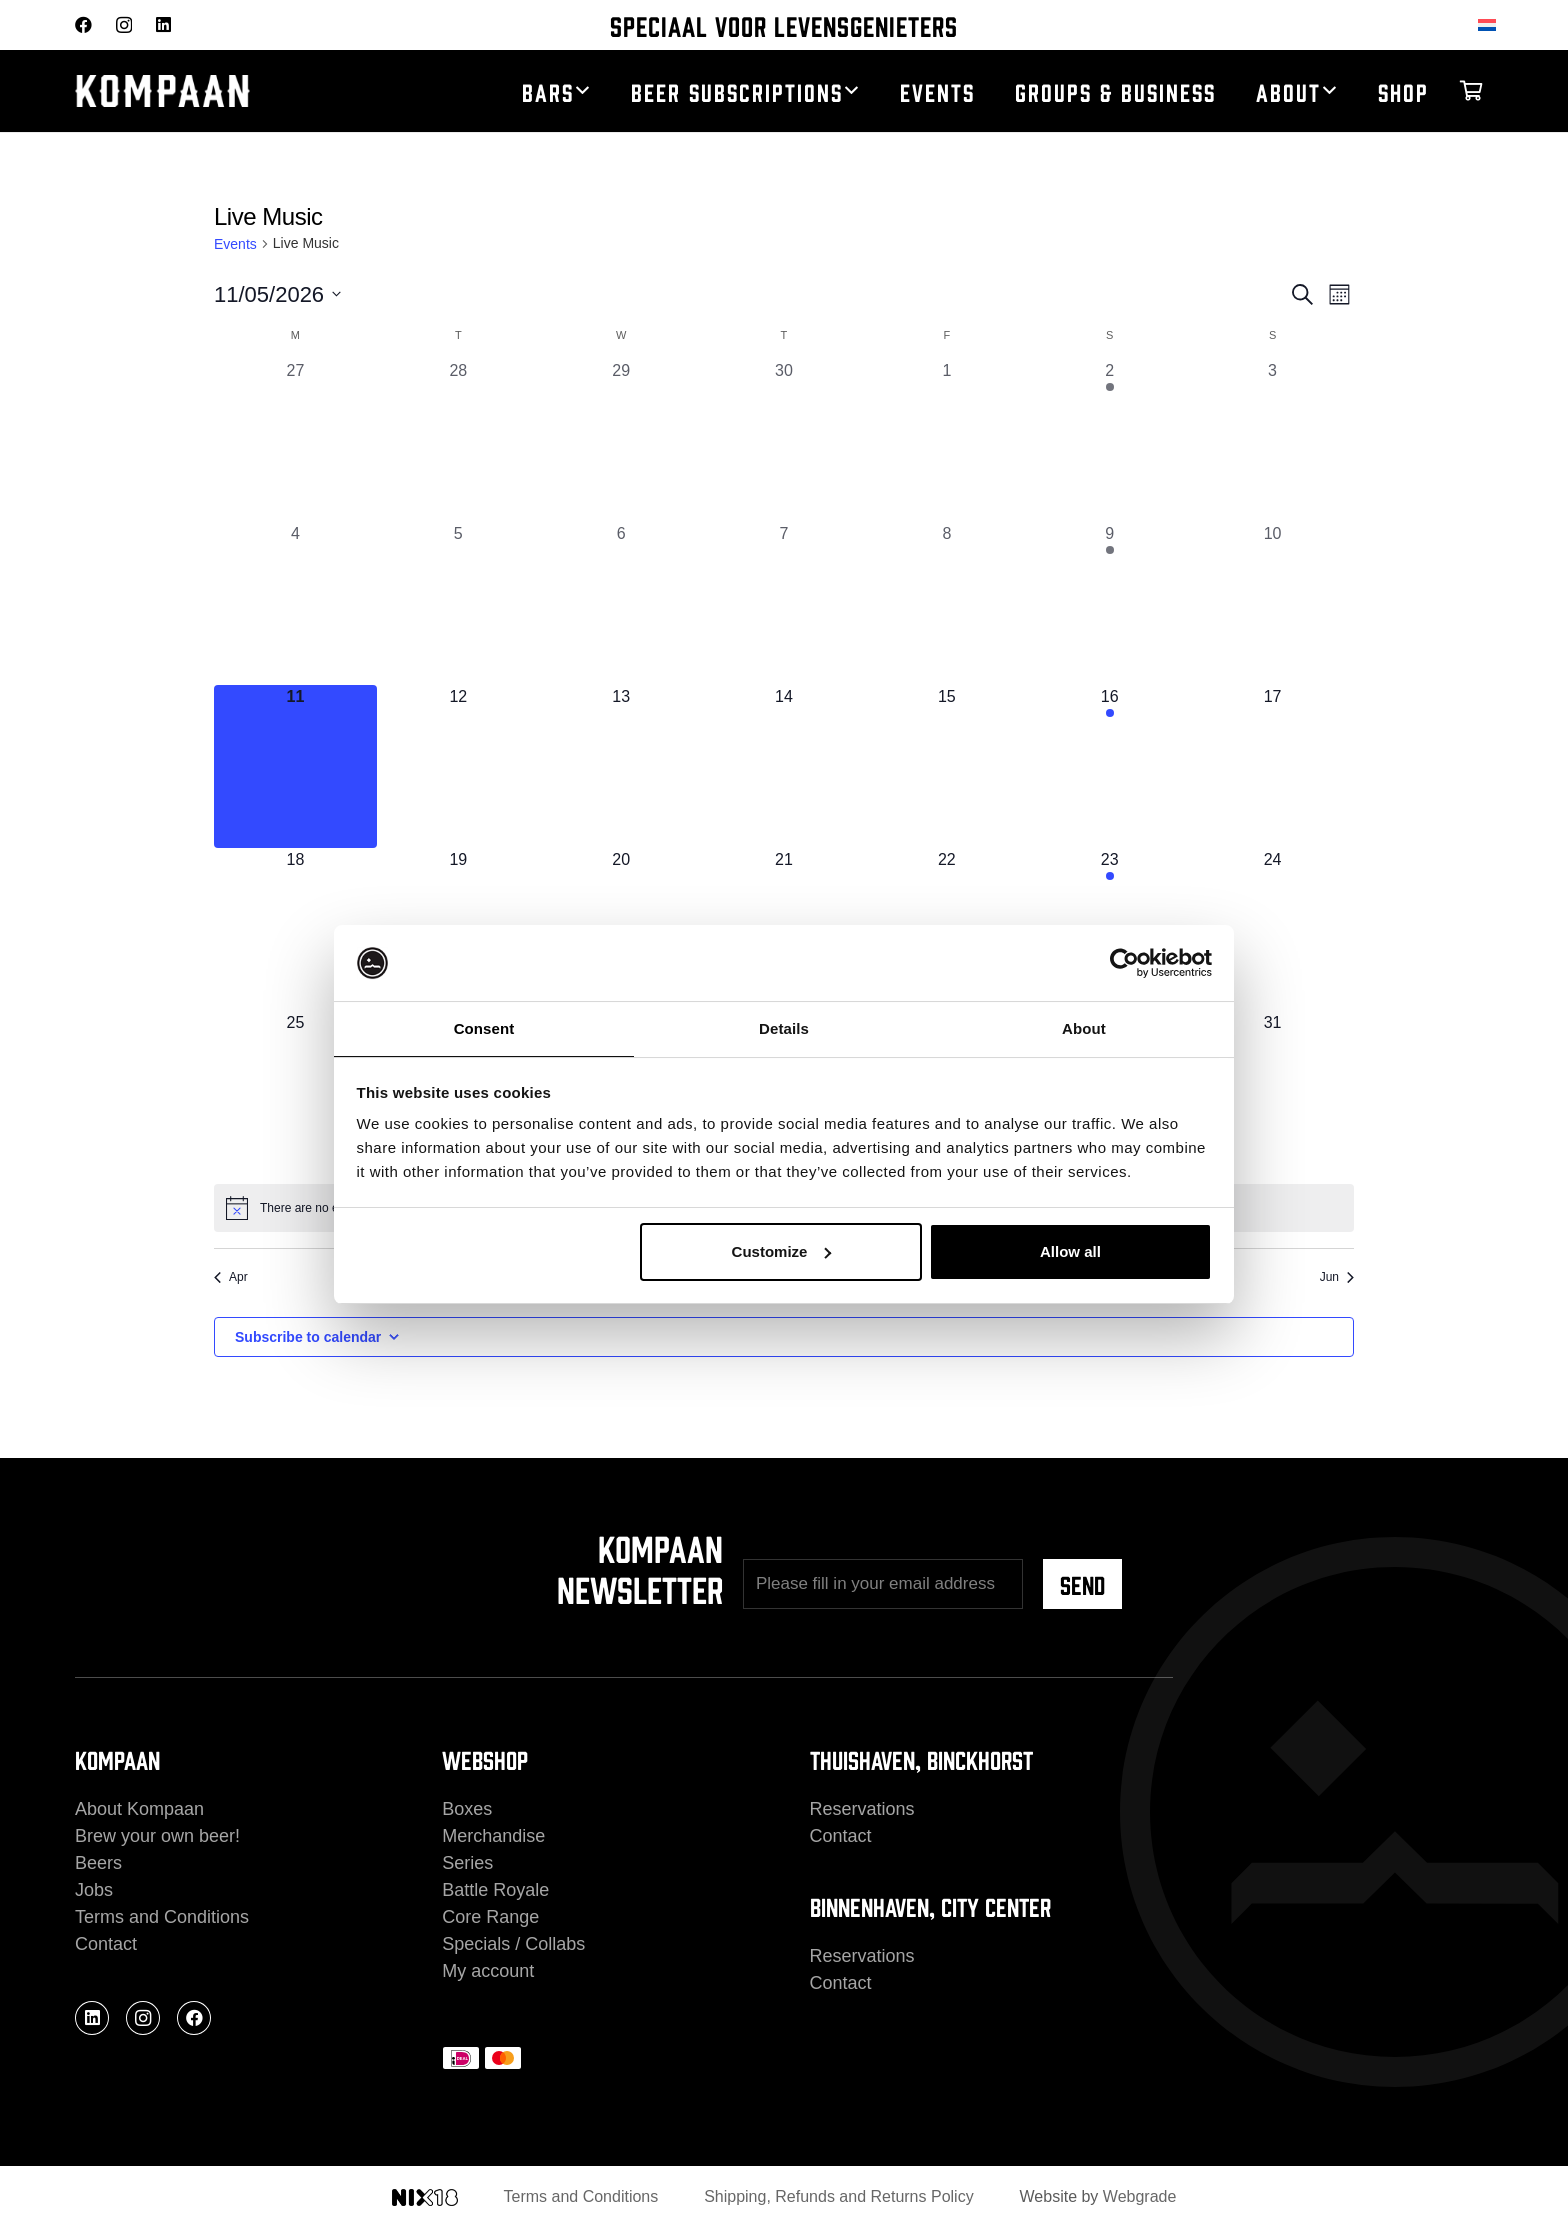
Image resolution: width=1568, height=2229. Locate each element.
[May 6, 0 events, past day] (621, 603)
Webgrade (1140, 2196)
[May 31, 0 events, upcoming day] (1272, 1092)
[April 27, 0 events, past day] (295, 440)
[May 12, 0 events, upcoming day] (458, 766)
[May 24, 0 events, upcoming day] (1272, 929)
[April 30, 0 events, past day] (784, 440)
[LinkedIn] (163, 24)
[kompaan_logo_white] (235, 91)
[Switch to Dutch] (1490, 24)
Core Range (490, 1917)
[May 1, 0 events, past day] (946, 440)
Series (467, 1863)
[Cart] (1471, 91)
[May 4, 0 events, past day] (295, 603)
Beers (98, 1863)
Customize (782, 1252)
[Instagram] (124, 25)
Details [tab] (784, 1027)
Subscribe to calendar (308, 1337)
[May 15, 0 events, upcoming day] (946, 766)
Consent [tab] (484, 1027)
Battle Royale (495, 1890)
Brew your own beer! (157, 1836)
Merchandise (493, 1836)
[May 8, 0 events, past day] (946, 603)
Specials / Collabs (513, 1944)
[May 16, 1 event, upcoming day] (1109, 766)
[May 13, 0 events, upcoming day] (621, 766)
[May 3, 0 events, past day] (1272, 440)
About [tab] (1084, 1027)
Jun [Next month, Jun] (1337, 1277)
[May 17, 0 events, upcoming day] (1272, 766)
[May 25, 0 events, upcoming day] (295, 1092)
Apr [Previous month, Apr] (231, 1277)
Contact (106, 1944)
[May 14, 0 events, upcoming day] (784, 766)
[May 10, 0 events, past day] (1272, 603)
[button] (582, 91)
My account (488, 1971)
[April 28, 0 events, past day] (458, 440)
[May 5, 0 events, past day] (458, 603)
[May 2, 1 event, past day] (1109, 440)
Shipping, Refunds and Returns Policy (839, 2196)
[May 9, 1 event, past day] (1109, 603)
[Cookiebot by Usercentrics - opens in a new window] (1124, 962)
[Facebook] (83, 24)
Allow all (1070, 1252)
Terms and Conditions (162, 1917)
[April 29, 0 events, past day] (621, 440)
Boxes (467, 1809)
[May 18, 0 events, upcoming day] (295, 929)
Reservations (862, 1809)
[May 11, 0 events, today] (295, 766)
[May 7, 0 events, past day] (784, 603)
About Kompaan (139, 1809)
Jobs (94, 1890)
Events (235, 244)
